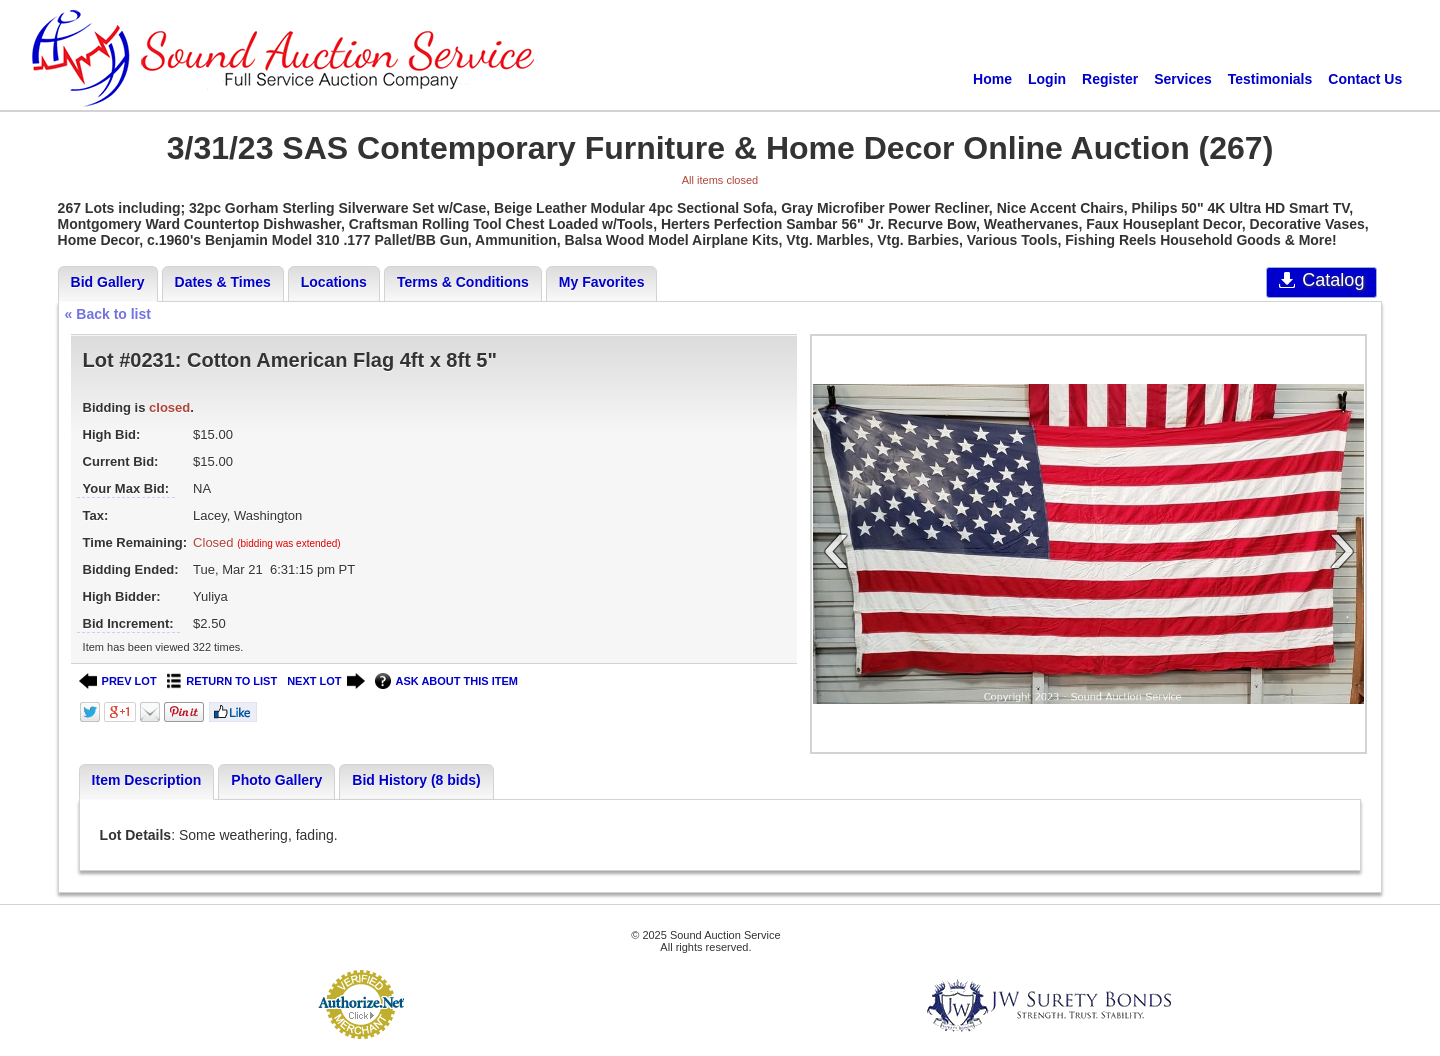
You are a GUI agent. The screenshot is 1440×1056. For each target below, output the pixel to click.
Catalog (1321, 280)
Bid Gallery (108, 282)
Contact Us (1365, 79)
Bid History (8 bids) (416, 780)
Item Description (147, 780)
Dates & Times (223, 282)
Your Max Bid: (126, 488)
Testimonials (1270, 79)
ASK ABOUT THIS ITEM (446, 681)
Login (1047, 79)
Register (1110, 79)
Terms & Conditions (463, 282)
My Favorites (602, 282)
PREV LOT (118, 681)
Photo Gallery (276, 780)
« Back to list (108, 314)
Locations (334, 282)
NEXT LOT (325, 681)
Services (1183, 79)
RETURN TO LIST (222, 681)
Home (992, 79)
